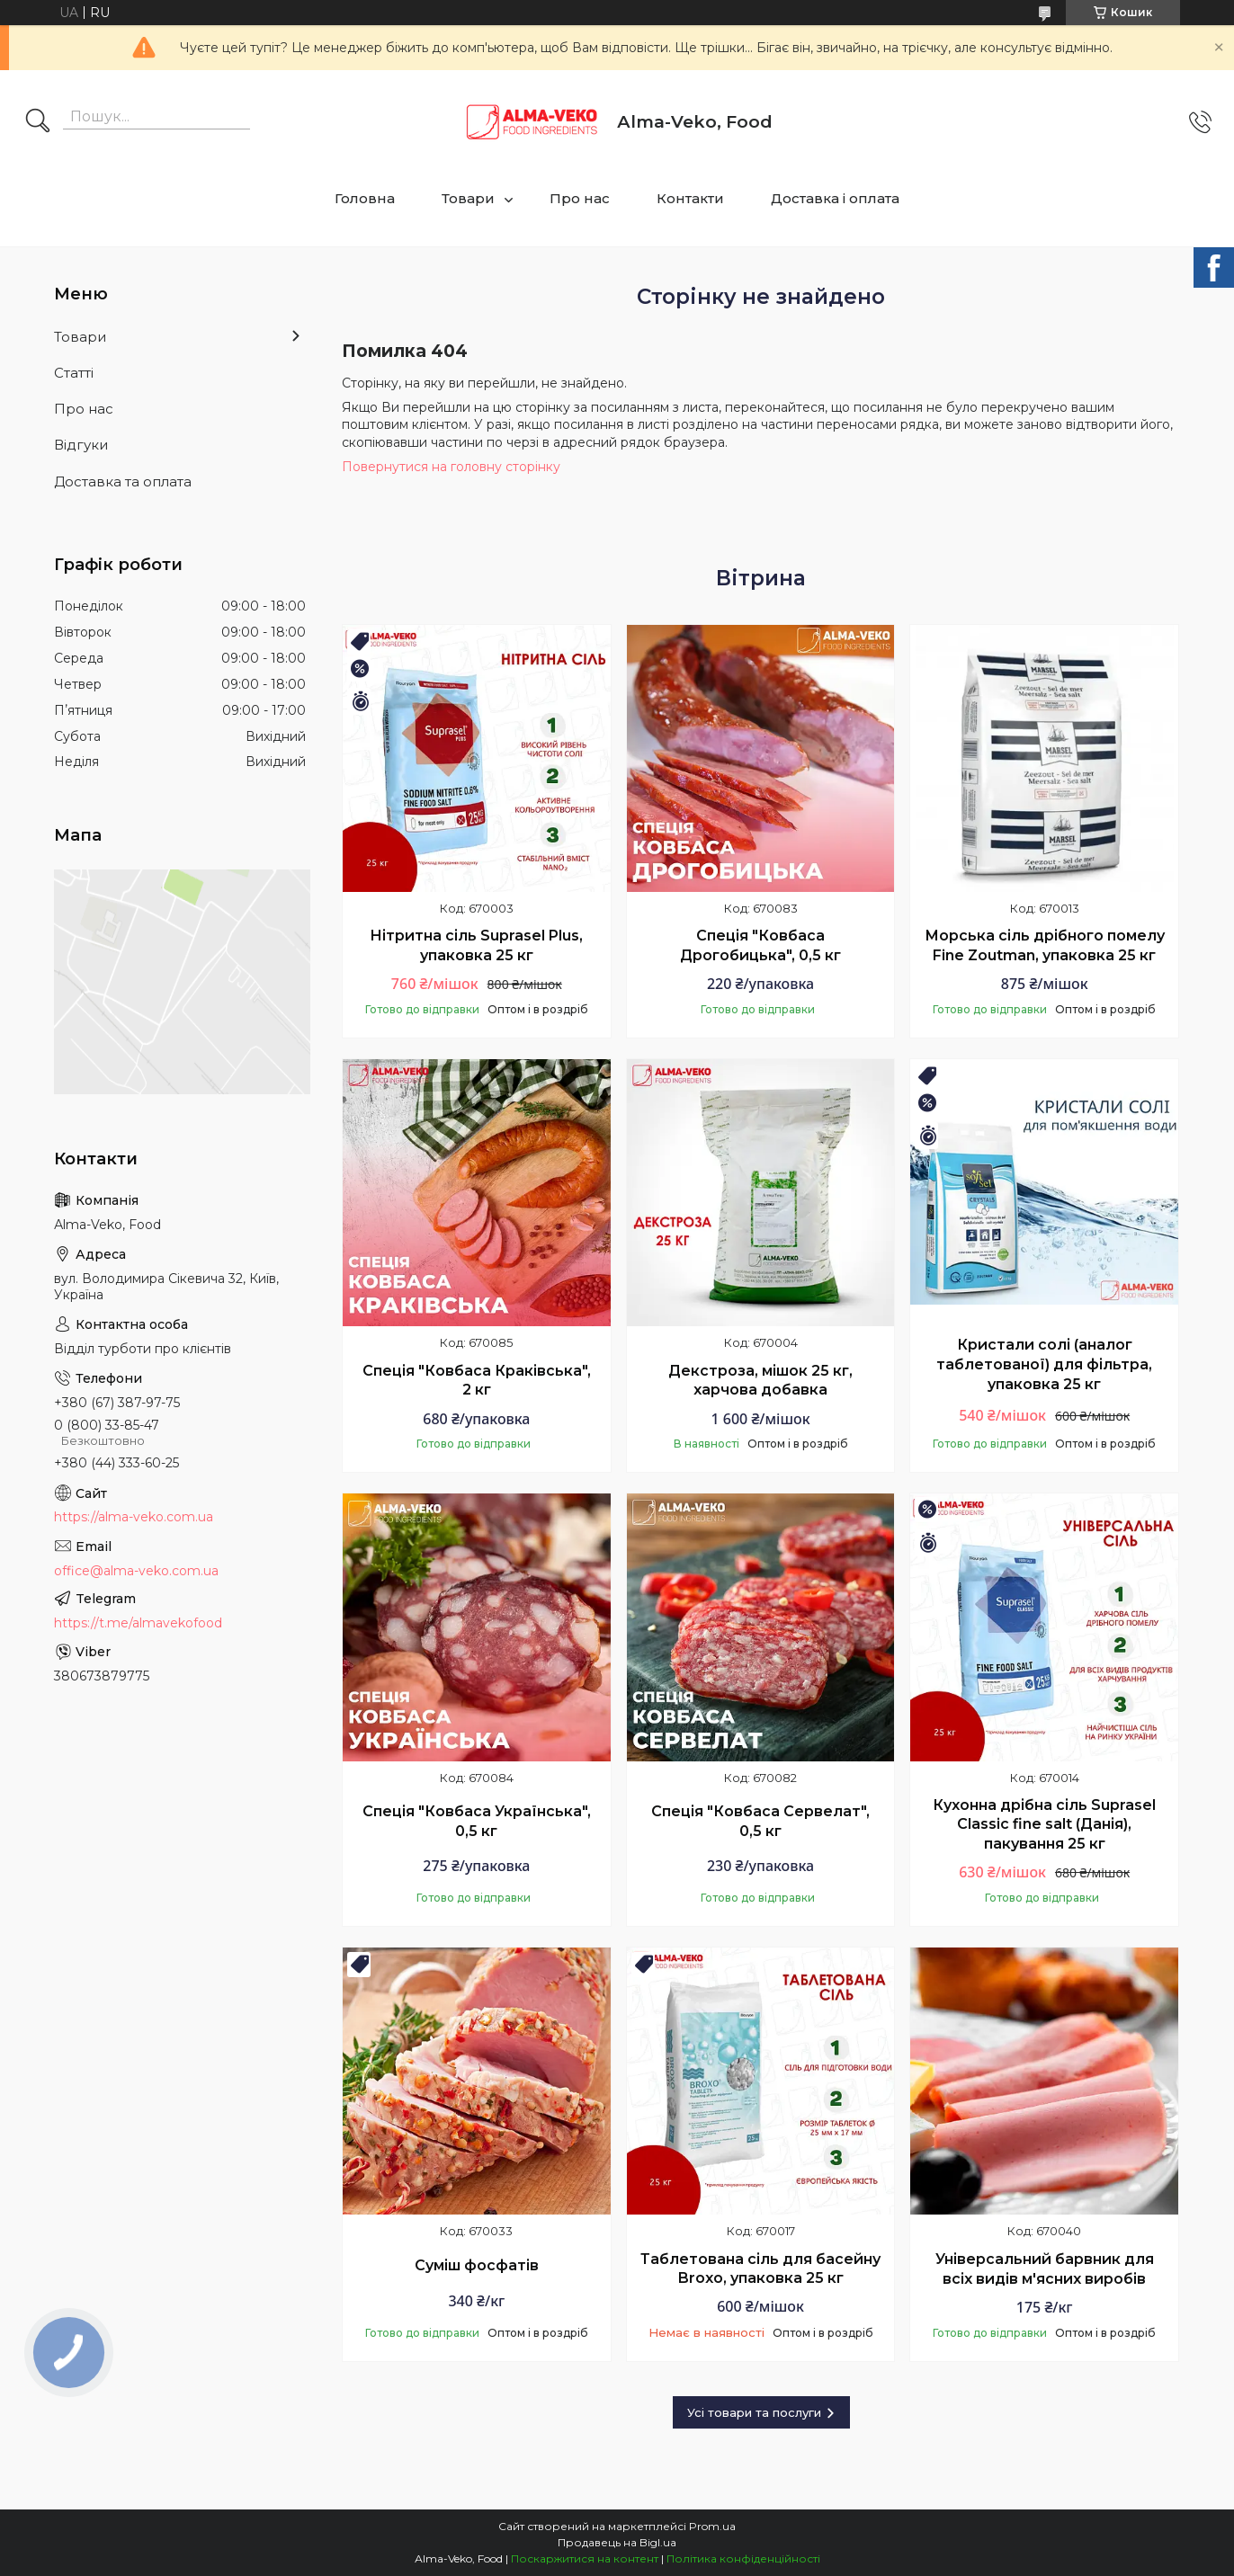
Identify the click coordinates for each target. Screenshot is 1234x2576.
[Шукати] (38, 122)
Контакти (690, 198)
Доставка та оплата (123, 481)
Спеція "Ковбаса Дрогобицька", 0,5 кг (760, 945)
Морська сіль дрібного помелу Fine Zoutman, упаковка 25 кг (1045, 945)
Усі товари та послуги (754, 2412)
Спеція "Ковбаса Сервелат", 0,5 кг (760, 1821)
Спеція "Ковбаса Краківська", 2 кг (476, 1380)
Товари (468, 198)
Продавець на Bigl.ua (617, 2542)
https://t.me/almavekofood (138, 1623)
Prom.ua (712, 2526)
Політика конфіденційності (743, 2558)
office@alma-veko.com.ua (136, 1571)
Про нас (580, 198)
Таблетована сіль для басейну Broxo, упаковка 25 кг (760, 2269)
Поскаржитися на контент (584, 2558)
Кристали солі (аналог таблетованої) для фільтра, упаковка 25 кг (1044, 1364)
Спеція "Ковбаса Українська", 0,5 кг (476, 1821)
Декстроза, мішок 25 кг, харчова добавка (760, 1380)
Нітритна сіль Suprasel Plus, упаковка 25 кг (476, 945)
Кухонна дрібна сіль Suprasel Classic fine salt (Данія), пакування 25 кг (1044, 1824)
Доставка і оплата (835, 198)
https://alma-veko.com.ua (133, 1517)
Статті (74, 372)
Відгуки (81, 444)
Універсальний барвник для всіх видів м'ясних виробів (1044, 2269)
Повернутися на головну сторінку (451, 467)
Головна (365, 198)
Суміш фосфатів (477, 2265)
